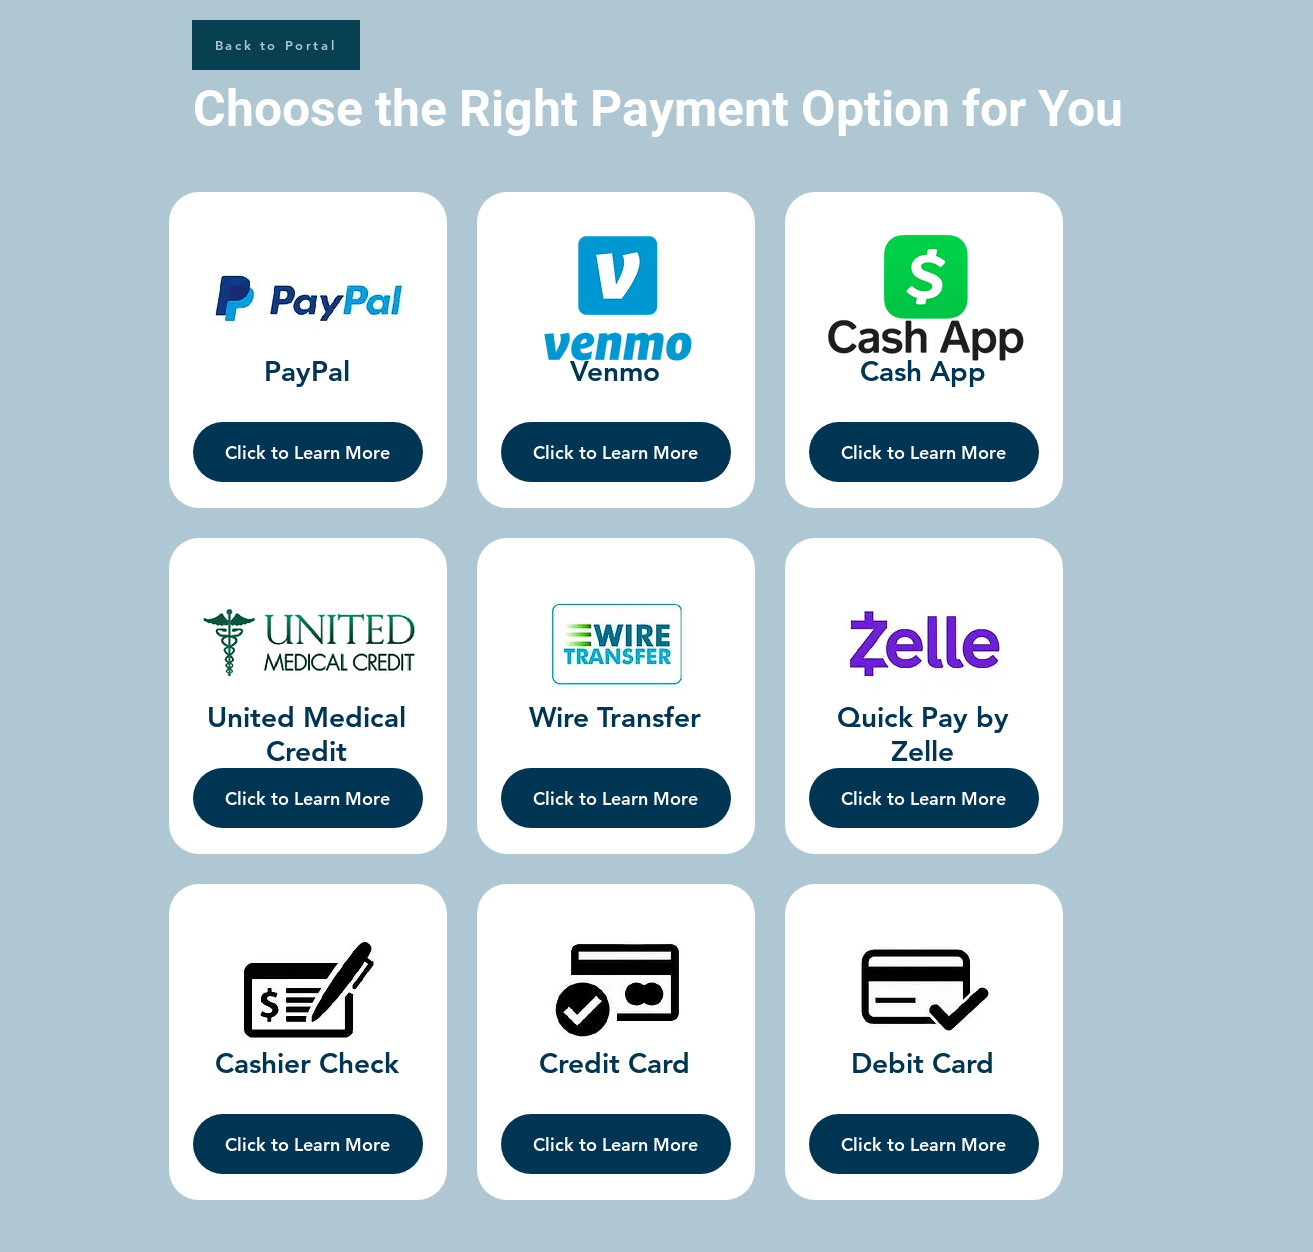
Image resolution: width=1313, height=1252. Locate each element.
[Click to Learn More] (308, 452)
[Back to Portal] (276, 45)
